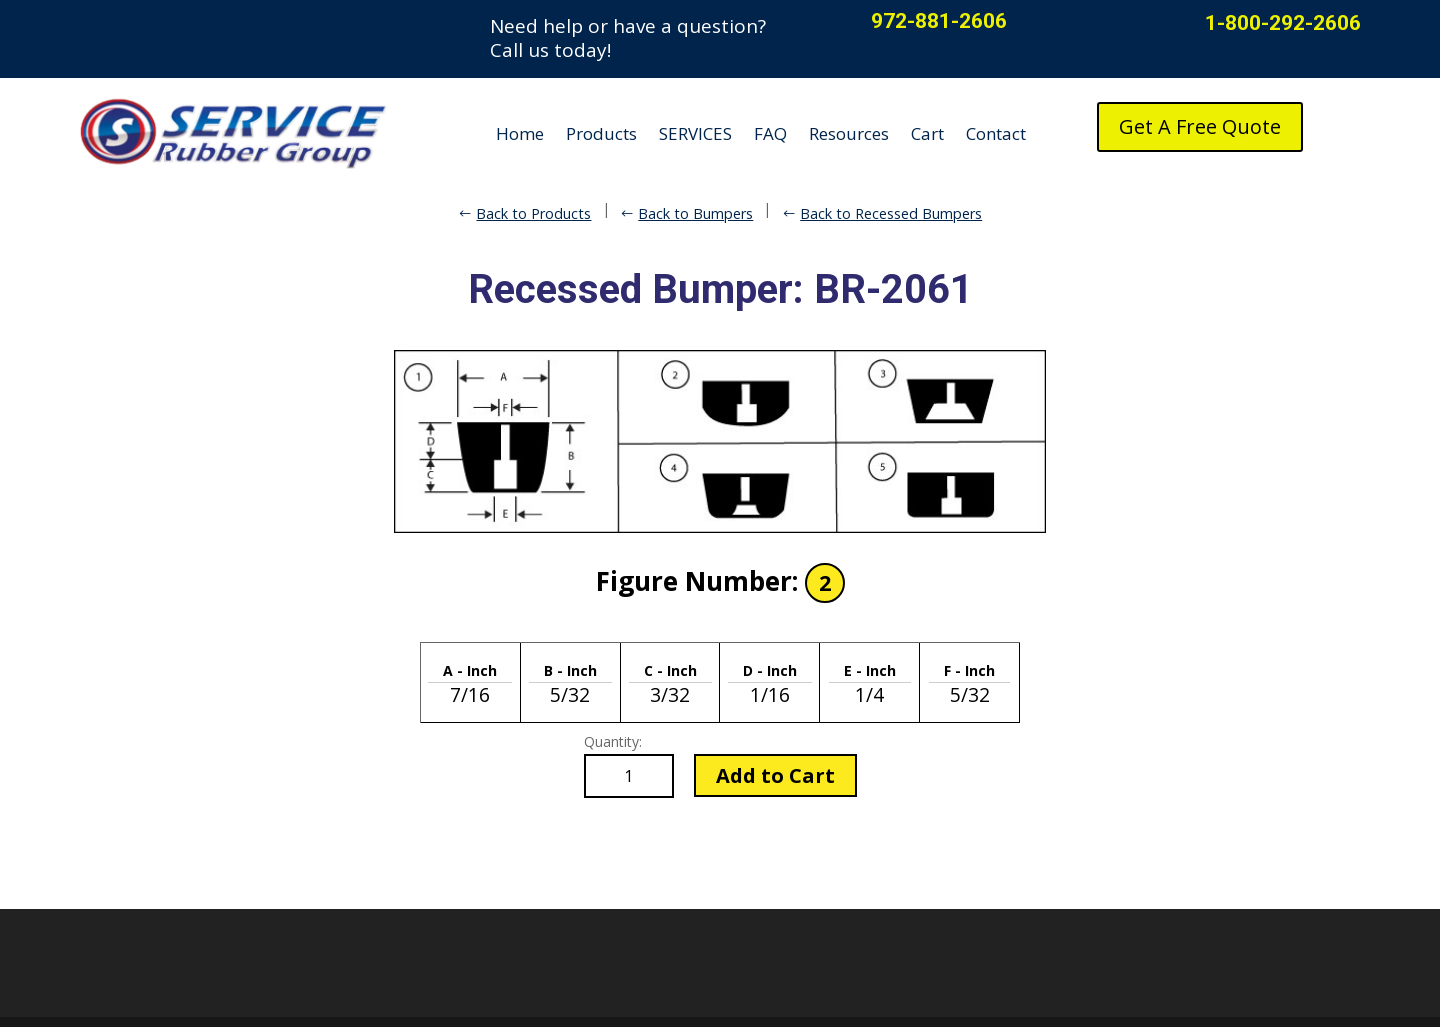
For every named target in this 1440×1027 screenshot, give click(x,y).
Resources (849, 133)
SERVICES (695, 133)
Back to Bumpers (695, 213)
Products (601, 133)
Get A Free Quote (1200, 126)
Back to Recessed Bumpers (891, 213)
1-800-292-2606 (1283, 23)
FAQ (770, 133)
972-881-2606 (939, 21)
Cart (927, 133)
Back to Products (533, 213)
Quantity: (613, 741)
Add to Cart (775, 775)
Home (520, 133)
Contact (996, 133)
